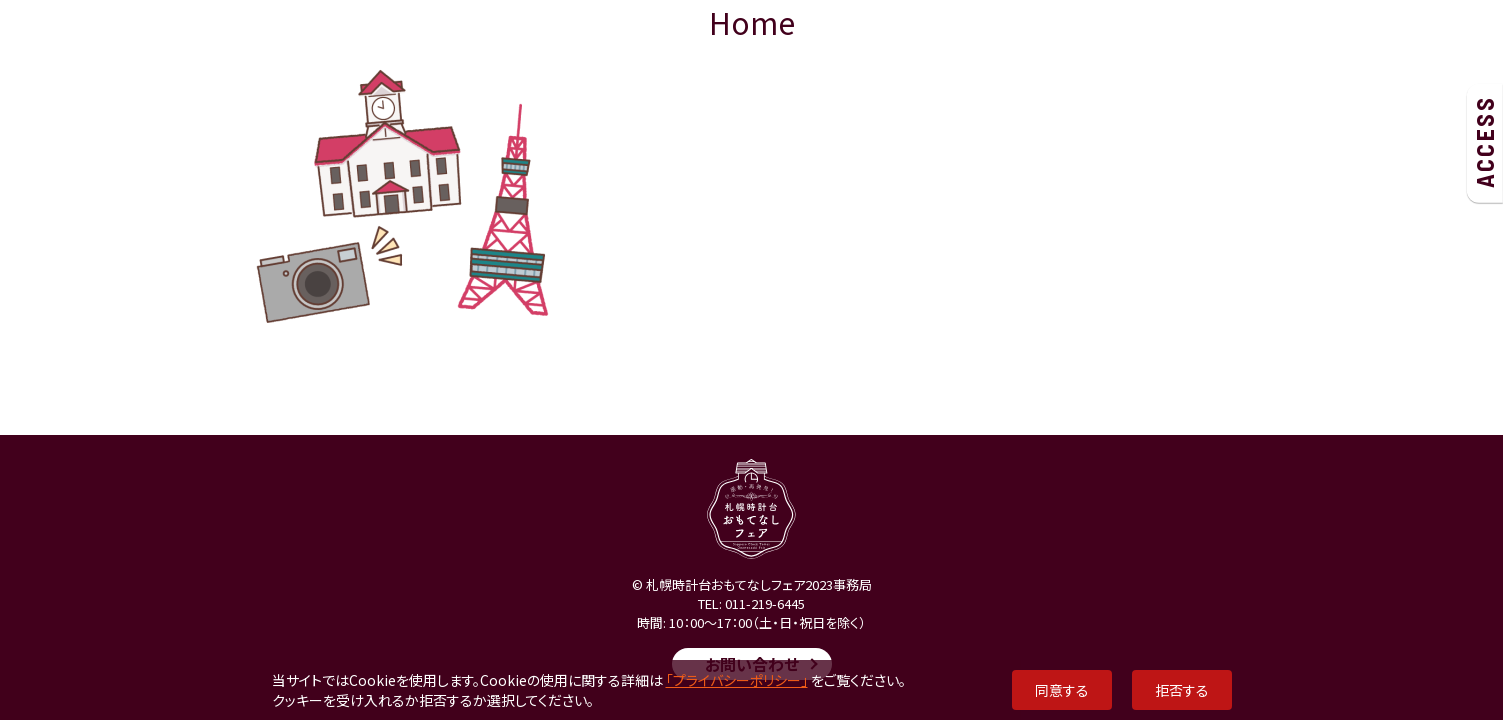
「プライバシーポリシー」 (737, 680)
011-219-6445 (765, 603)
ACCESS (1484, 142)
